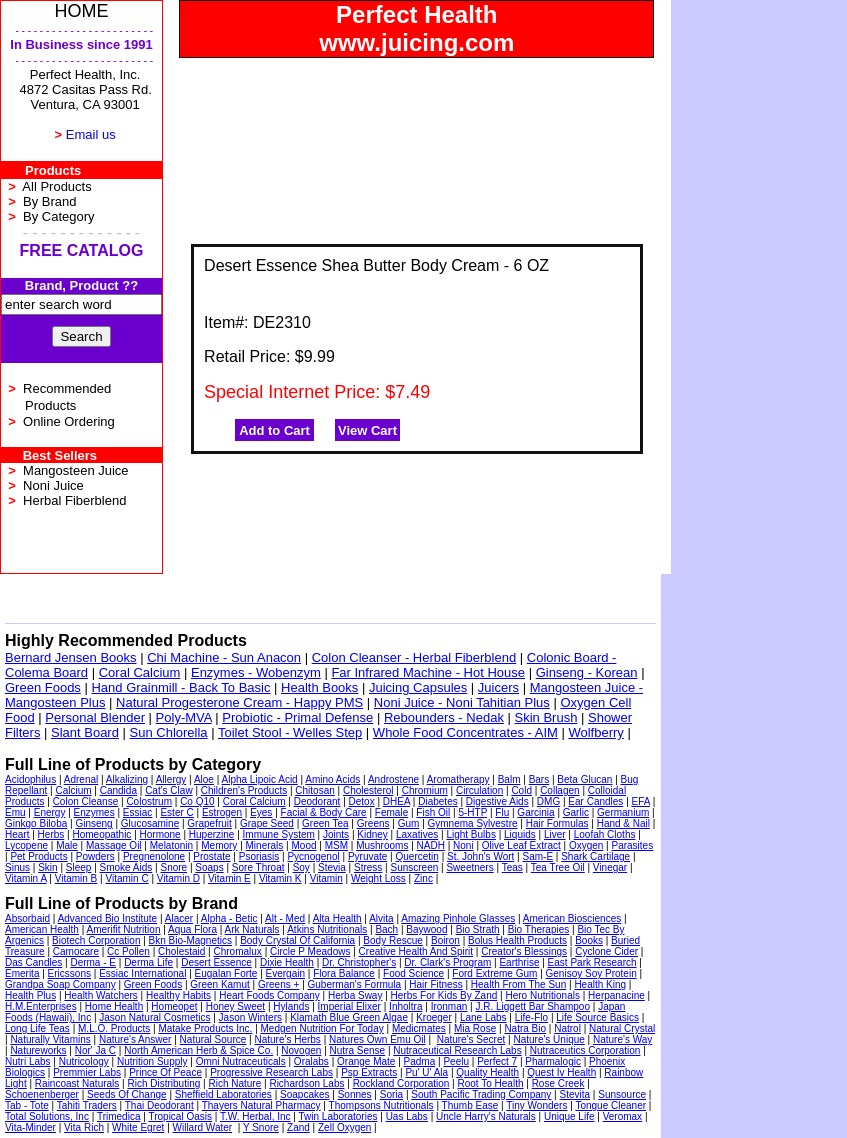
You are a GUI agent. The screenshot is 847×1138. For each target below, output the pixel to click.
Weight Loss (378, 878)
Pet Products (38, 856)
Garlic (576, 812)
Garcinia (535, 812)
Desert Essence (216, 962)
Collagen (559, 790)
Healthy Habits (178, 995)
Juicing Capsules (418, 687)
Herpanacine (616, 995)
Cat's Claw (168, 790)
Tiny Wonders (536, 1105)
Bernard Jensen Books (71, 657)
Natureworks (38, 1050)
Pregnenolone (154, 856)
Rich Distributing (163, 1083)
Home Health (114, 1006)
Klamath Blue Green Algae (349, 1017)
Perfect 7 (497, 1061)
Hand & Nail (623, 823)
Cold (521, 790)
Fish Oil (433, 812)
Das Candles (33, 962)
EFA (641, 801)
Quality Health (487, 1072)
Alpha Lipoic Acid (260, 779)
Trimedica (119, 1116)
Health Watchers (101, 995)
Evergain (285, 973)
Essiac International (142, 973)
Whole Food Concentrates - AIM (465, 732)
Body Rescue (392, 940)
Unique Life (569, 1116)
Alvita (381, 918)
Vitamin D (178, 878)
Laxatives (417, 834)
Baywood (426, 929)
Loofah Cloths (605, 834)
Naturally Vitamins (50, 1039)
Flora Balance (344, 973)
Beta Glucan (584, 779)
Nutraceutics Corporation (585, 1050)
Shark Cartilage (595, 856)
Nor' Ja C (95, 1050)
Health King (600, 984)
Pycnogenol (313, 856)
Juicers (498, 687)
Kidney (372, 834)
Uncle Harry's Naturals (486, 1116)
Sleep (79, 867)
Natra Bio (525, 1028)
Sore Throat (258, 867)
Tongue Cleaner (610, 1105)
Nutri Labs (28, 1061)
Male (67, 845)
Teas (512, 867)
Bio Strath (478, 929)
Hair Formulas (557, 823)
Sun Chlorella (169, 732)
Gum (409, 823)
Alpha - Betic (229, 918)
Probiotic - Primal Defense (297, 717)
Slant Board (85, 732)
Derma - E (93, 962)
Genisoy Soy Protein (591, 973)
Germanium (623, 812)
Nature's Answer (135, 1039)
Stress (368, 867)
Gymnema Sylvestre (473, 823)
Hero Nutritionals (542, 995)
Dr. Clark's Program (447, 962)
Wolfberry (595, 732)
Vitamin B (76, 878)
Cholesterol (368, 790)
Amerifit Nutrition (124, 929)
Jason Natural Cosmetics (154, 1017)
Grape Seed (267, 823)
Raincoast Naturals (77, 1083)
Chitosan (314, 790)
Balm (509, 779)
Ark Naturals (252, 929)
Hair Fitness (435, 984)
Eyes (261, 812)
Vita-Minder (30, 1127)
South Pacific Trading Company (481, 1094)
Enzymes (94, 812)
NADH (431, 845)
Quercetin (417, 856)
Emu (15, 812)
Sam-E (537, 856)
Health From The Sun (518, 984)
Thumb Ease (470, 1105)
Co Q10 (197, 801)
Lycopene (26, 845)
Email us (91, 134)
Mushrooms (382, 845)
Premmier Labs (87, 1072)
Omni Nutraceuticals (241, 1061)
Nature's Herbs (287, 1039)
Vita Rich (84, 1127)
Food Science (413, 973)
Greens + (278, 984)
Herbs (51, 834)
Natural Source (213, 1039)
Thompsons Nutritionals (381, 1105)
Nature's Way (622, 1039)
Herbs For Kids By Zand (444, 995)
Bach (386, 929)
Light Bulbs (470, 834)
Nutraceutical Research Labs (457, 1050)
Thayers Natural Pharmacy (261, 1105)
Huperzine (212, 834)
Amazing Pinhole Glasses (458, 918)
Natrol (567, 1028)
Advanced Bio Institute (108, 918)
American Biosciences (572, 918)
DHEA (396, 801)
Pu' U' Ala (426, 1072)
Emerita (22, 973)
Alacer (179, 918)
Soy (301, 867)
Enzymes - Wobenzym (256, 672)
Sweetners (469, 867)
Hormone (160, 834)
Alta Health (337, 918)
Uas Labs (407, 1116)
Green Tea (325, 823)
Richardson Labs (306, 1083)
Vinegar (610, 867)
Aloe (204, 779)
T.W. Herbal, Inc (255, 1116)
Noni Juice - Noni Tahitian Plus (462, 702)
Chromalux (238, 951)
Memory (219, 845)
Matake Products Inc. (205, 1028)
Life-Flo (531, 1017)
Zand (298, 1127)
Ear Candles (595, 801)
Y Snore (261, 1127)
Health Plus (30, 995)
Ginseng (93, 823)
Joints (336, 834)
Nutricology (84, 1061)
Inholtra (405, 1006)
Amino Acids (332, 779)
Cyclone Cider (606, 951)
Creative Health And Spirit (416, 951)
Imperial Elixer (349, 1006)
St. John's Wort (480, 856)
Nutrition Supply (152, 1061)
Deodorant (317, 801)
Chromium (425, 790)
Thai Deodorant (159, 1105)
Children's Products (244, 790)
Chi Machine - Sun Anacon (224, 657)
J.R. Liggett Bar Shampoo (532, 1006)
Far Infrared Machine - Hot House (428, 672)
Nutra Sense (358, 1050)
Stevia (332, 867)
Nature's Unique (548, 1039)
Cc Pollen (128, 951)
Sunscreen (414, 867)
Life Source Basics (597, 1017)
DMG (548, 801)
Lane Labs (483, 1017)
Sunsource (622, 1094)
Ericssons (69, 973)
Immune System (279, 834)
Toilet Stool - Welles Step (290, 732)
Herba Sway (355, 995)
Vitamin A (26, 878)
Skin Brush (546, 717)
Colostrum (149, 801)
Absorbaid (27, 918)
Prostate (211, 856)
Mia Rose (475, 1028)
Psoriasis (259, 856)
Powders (95, 856)
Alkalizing (127, 779)
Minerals (265, 845)
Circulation (479, 790)
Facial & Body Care (324, 812)
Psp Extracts (369, 1072)
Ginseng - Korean (587, 672)
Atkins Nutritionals (327, 929)
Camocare (76, 951)
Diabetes (437, 801)
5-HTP (472, 812)
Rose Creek (558, 1083)
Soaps (209, 867)
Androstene (393, 779)
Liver (555, 834)
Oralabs (311, 1061)
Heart (17, 834)
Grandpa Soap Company (60, 984)
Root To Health (491, 1083)
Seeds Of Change (127, 1094)
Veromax (622, 1116)
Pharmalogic (553, 1061)
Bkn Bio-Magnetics (190, 940)
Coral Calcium (140, 672)
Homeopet (174, 1006)
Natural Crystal (622, 1028)
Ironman (449, 1006)
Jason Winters (250, 1017)
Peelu (456, 1061)
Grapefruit (209, 823)
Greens (373, 823)
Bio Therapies (539, 929)
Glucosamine (150, 823)
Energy (50, 812)
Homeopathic (101, 834)
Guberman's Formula (355, 984)
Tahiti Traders (87, 1105)
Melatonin (171, 845)
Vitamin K (280, 878)
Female (391, 812)
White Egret (138, 1127)
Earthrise (519, 962)
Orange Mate (366, 1061)
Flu (502, 812)
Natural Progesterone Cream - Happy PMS (239, 702)
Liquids (520, 834)
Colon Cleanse (86, 801)
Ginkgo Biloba (36, 823)
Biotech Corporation (96, 940)
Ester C (176, 812)
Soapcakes (304, 1094)
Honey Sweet (235, 1006)
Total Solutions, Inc (47, 1116)
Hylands (291, 1006)
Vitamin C (126, 878)
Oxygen (586, 845)
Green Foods (43, 687)
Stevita (575, 1094)
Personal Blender (95, 717)
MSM (336, 845)
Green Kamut (219, 984)
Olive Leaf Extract (521, 845)
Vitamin (326, 878)
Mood (303, 845)
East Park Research (592, 962)
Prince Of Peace (165, 1072)
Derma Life (148, 962)
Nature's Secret (471, 1039)
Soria (391, 1094)
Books (589, 940)
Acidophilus (30, 779)
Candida (118, 790)
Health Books (319, 687)
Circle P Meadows (310, 951)
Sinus (17, 867)
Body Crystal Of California (297, 940)
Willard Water (203, 1127)
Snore (173, 867)
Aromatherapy (458, 779)
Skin (47, 867)
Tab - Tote (27, 1105)
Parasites (633, 845)
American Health (42, 929)
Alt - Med (285, 918)
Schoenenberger (42, 1094)
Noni (463, 845)
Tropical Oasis (180, 1116)
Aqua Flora (192, 929)
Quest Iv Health (561, 1072)
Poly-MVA (184, 717)
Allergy (171, 779)
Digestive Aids (497, 801)
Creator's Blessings (524, 951)
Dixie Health (287, 962)
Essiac (137, 812)
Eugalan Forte (226, 973)
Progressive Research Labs (271, 1072)
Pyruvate (367, 856)
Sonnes (355, 1094)
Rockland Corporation (401, 1083)
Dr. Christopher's (359, 962)
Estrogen (222, 812)
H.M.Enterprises (41, 1006)
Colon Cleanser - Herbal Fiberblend (414, 657)
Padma (420, 1061)
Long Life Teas (37, 1028)
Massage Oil (114, 845)
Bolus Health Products (517, 940)
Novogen (301, 1050)
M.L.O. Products (114, 1028)
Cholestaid (181, 951)
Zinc (423, 878)
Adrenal (81, 779)
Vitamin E (229, 878)
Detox (362, 801)
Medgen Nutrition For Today (322, 1028)
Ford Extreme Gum (494, 973)
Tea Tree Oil (558, 867)
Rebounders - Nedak (444, 717)
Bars (539, 779)
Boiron (445, 940)
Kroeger (434, 1017)
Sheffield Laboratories (223, 1094)
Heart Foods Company (269, 995)
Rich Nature (234, 1083)
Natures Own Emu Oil (377, 1039)
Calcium (73, 790)
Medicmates (419, 1028)
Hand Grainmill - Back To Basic (180, 687)
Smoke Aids (126, 867)
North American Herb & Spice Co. (198, 1050)
